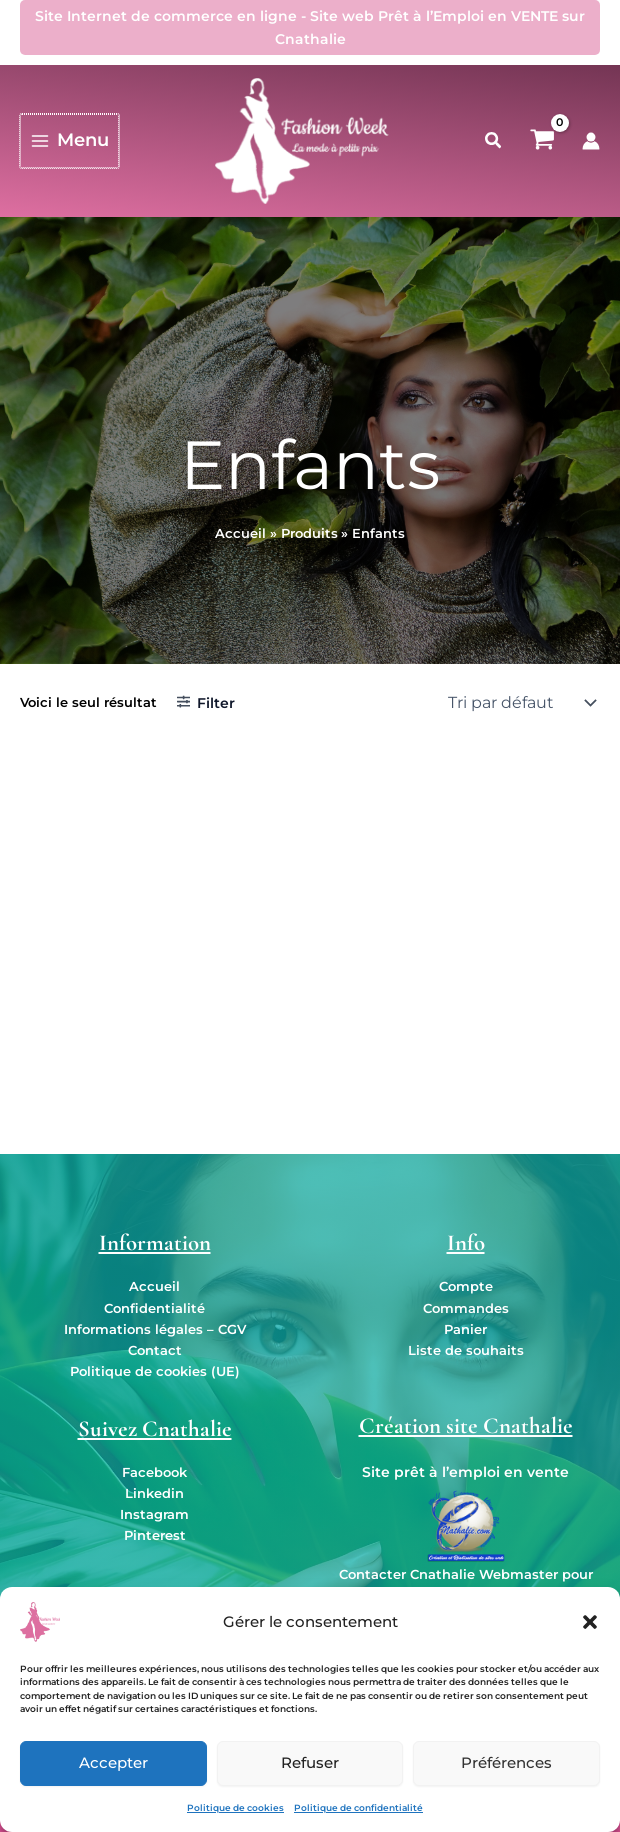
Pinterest (155, 1535)
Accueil (154, 1286)
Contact (155, 1350)
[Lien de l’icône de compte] (591, 141)
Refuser (310, 1762)
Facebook (154, 1472)
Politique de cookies (235, 1807)
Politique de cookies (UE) (155, 1371)
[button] (590, 1622)
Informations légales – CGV (155, 1329)
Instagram (154, 1514)
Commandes (466, 1308)
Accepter (113, 1762)
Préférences (506, 1762)
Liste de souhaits (466, 1350)
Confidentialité (154, 1308)
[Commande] (520, 703)
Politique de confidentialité (358, 1807)
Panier (465, 1329)
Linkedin (154, 1493)
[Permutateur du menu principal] (68, 140)
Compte (466, 1286)
